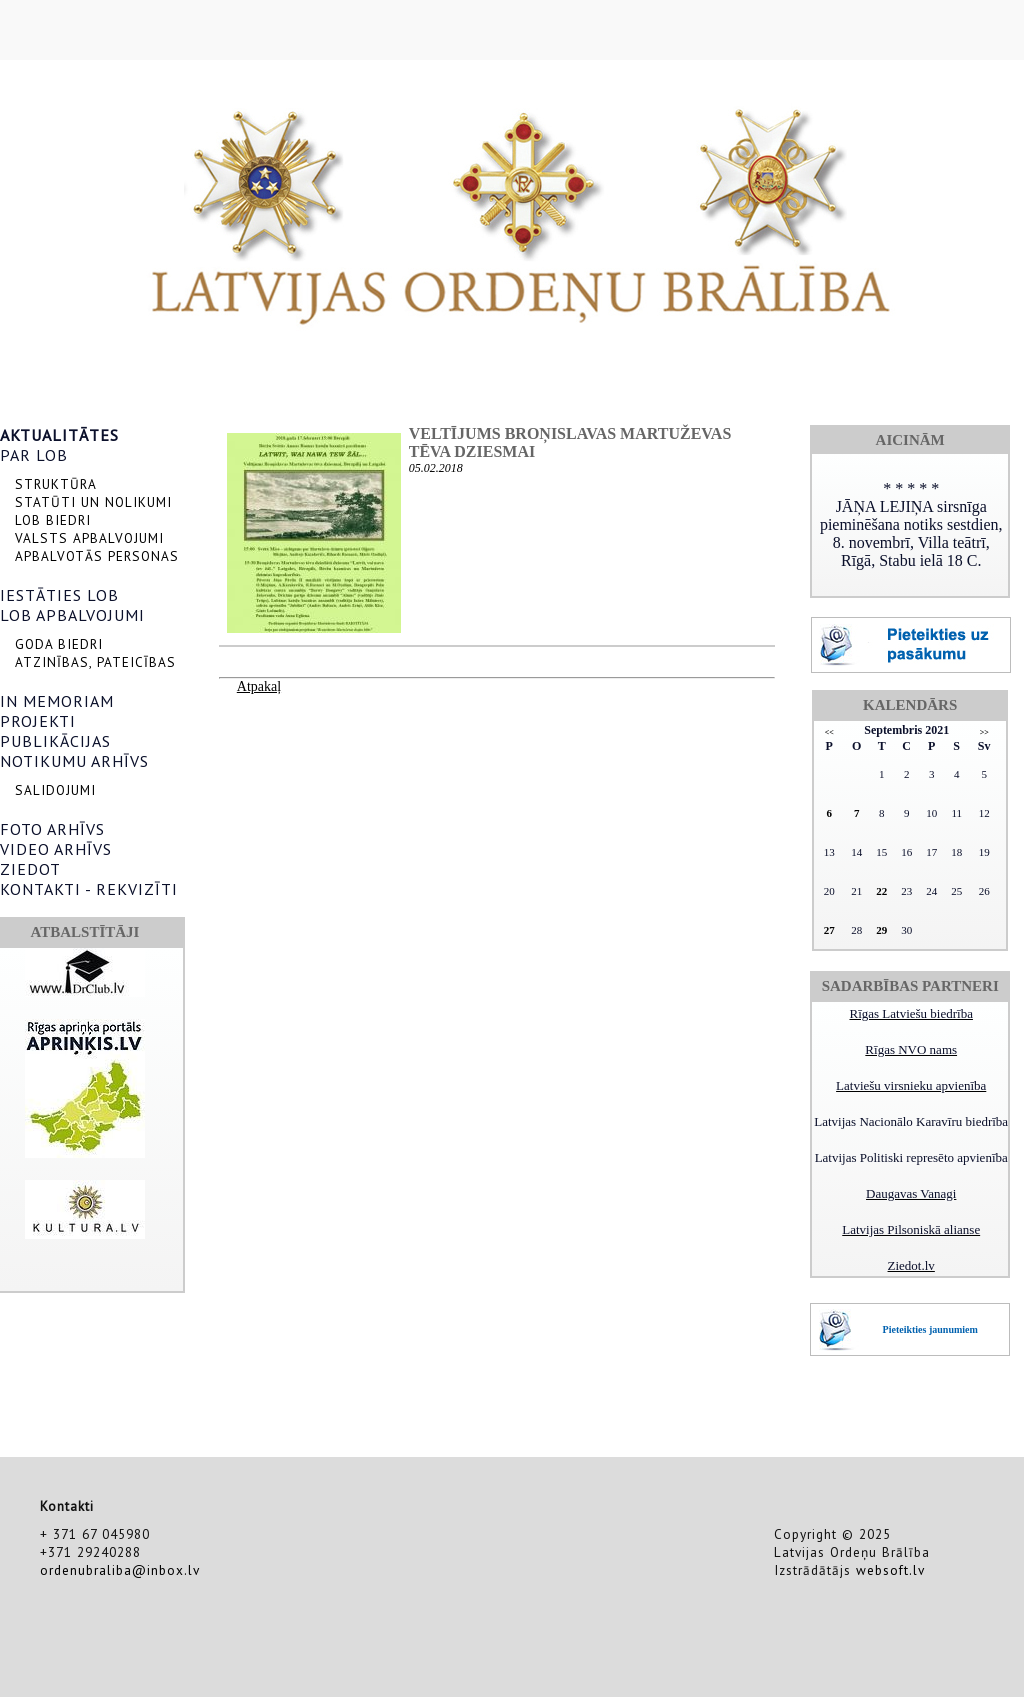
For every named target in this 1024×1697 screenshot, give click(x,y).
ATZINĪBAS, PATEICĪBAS (95, 662)
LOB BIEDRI (53, 520)
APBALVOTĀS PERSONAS (97, 556)
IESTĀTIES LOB (59, 595)
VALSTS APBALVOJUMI (89, 538)
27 (829, 930)
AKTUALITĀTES (59, 435)
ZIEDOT (30, 869)
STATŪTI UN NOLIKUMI (93, 502)
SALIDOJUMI (55, 790)
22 (881, 891)
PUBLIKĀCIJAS (55, 741)
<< (829, 732)
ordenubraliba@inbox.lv (120, 1570)
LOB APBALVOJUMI (72, 615)
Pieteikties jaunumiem (930, 1329)
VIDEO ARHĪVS (56, 849)
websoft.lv (890, 1570)
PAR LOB (34, 455)
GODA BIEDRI (59, 644)
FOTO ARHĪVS (52, 829)
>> (984, 732)
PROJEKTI (38, 721)
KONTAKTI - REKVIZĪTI (89, 889)
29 (881, 930)
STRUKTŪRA (56, 484)
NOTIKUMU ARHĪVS (74, 761)
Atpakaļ (259, 686)
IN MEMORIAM (57, 701)
